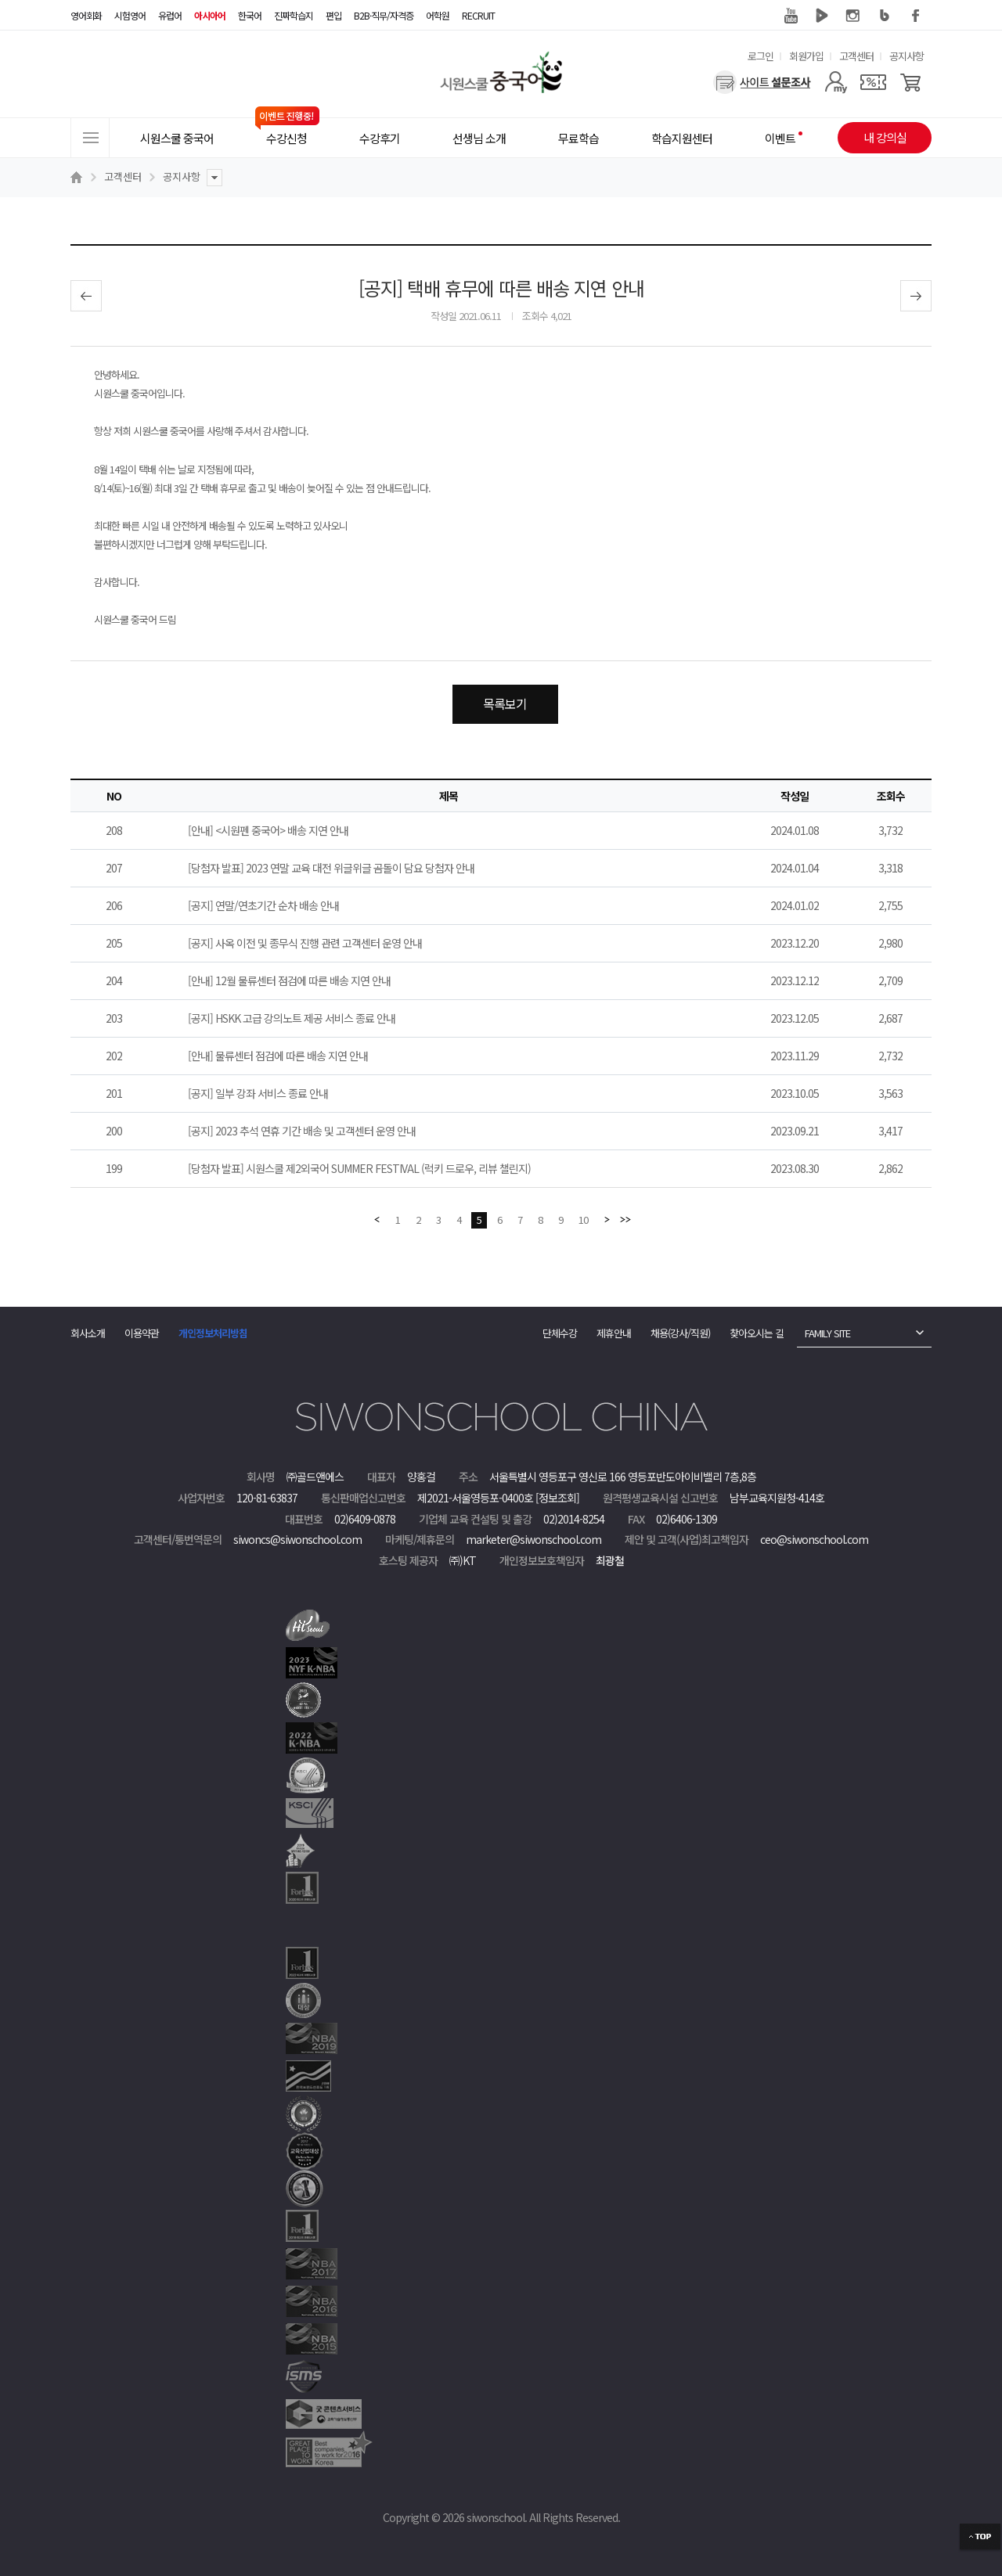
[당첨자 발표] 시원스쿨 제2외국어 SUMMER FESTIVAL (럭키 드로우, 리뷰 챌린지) (359, 1168)
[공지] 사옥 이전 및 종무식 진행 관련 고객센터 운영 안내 (305, 943)
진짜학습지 (293, 15)
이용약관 (141, 1333)
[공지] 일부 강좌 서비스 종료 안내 (258, 1093)
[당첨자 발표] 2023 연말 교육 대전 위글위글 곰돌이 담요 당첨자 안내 (331, 868)
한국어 (249, 15)
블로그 (884, 15)
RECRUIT (478, 15)
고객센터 (856, 56)
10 (583, 1219)
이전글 (86, 295)
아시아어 (209, 15)
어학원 (437, 15)
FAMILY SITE (827, 1333)
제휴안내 (614, 1333)
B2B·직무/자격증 (383, 15)
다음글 (916, 295)
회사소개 (87, 1333)
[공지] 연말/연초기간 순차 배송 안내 (263, 905)
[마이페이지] (836, 82)
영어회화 (86, 15)
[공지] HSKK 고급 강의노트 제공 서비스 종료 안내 (291, 1018)
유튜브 (790, 15)
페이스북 (916, 15)
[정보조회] (557, 1498)
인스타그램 (853, 15)
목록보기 (505, 703)
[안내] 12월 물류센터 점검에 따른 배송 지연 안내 (289, 980)
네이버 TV (822, 15)
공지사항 (906, 56)
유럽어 (170, 15)
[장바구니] (911, 82)
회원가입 (806, 56)
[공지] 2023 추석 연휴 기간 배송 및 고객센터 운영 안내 (302, 1131)
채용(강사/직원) (680, 1333)
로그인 (760, 56)
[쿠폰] (873, 82)
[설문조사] (762, 82)
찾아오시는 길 (757, 1333)
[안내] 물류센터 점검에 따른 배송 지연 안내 (278, 1055)
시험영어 (130, 15)
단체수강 (559, 1333)
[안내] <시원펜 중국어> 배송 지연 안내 (268, 830)
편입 (333, 15)
